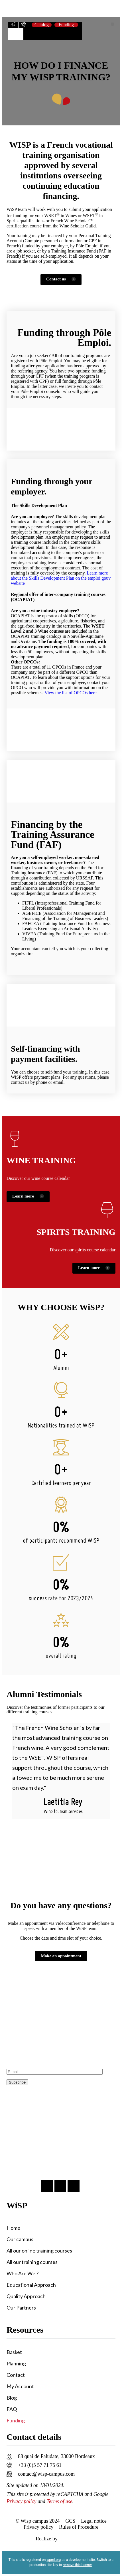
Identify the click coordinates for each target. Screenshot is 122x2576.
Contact (16, 2375)
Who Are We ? (22, 2273)
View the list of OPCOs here (70, 692)
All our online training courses (39, 2250)
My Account (20, 2386)
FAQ (12, 2409)
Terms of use (59, 2501)
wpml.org (53, 2560)
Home (13, 2228)
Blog (12, 2397)
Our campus (20, 2239)
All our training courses (32, 2262)
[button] (112, 24)
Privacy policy (21, 2501)
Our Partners (21, 2307)
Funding (16, 2420)
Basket (14, 2352)
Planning (16, 2363)
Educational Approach (31, 2285)
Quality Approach (26, 2296)
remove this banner (77, 2565)
